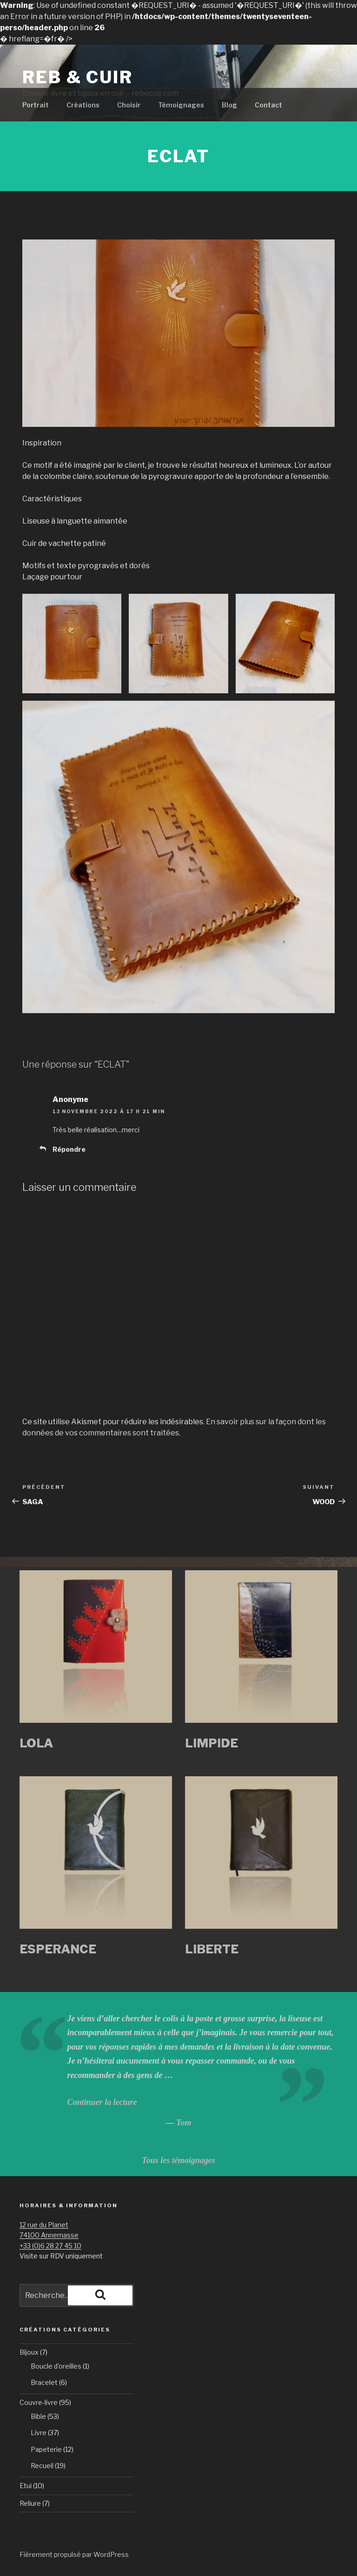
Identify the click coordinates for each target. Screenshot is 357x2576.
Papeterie (46, 2449)
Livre (38, 2433)
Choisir (128, 105)
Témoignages (181, 105)
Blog (229, 105)
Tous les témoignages (178, 2160)
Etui (26, 2486)
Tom (183, 2122)
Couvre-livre (39, 2402)
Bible (38, 2416)
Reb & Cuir (77, 77)
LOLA (36, 1743)
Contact (268, 105)
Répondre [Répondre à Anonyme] (69, 1149)
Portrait (35, 105)
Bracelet (44, 2382)
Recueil (42, 2466)
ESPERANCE (58, 1949)
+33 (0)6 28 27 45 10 (50, 2246)
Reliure (30, 2503)
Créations (82, 105)
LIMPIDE (211, 1743)
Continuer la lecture (102, 2102)
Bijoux (29, 2352)
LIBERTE (211, 1949)
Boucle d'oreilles (56, 2366)
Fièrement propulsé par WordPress (74, 2554)
